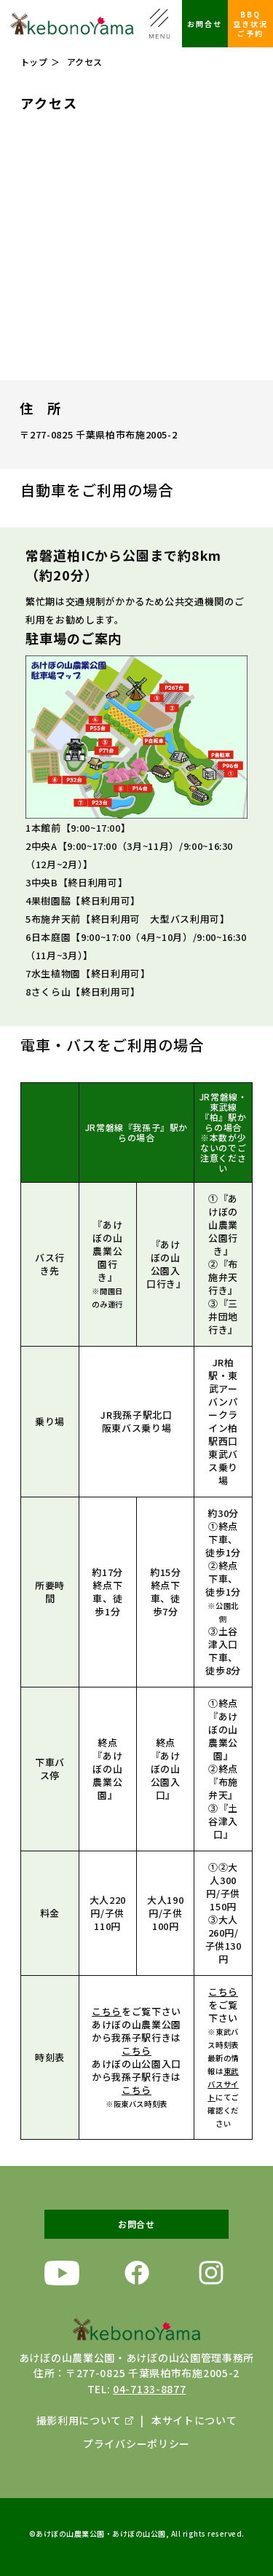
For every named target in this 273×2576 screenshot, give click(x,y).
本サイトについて (194, 2420)
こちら (107, 2021)
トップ (34, 61)
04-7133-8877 (149, 2389)
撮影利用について (79, 2420)
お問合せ (204, 23)
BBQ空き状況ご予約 (250, 24)
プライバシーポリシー (136, 2443)
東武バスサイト (223, 2094)
